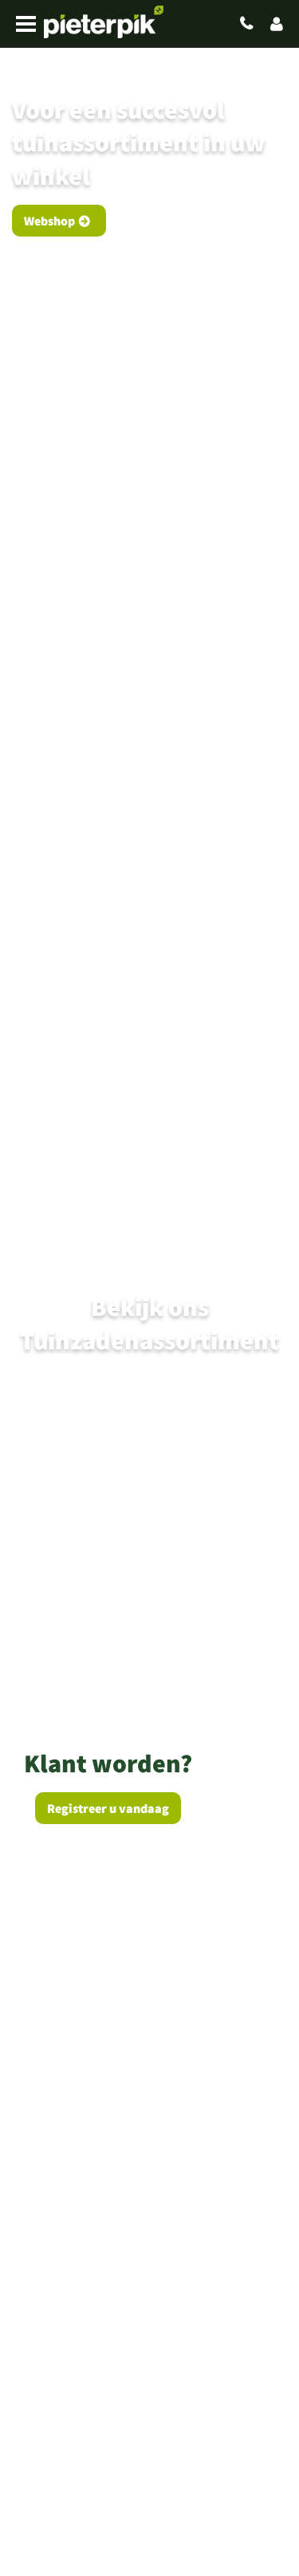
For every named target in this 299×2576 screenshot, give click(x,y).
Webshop (49, 221)
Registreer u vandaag (108, 1808)
